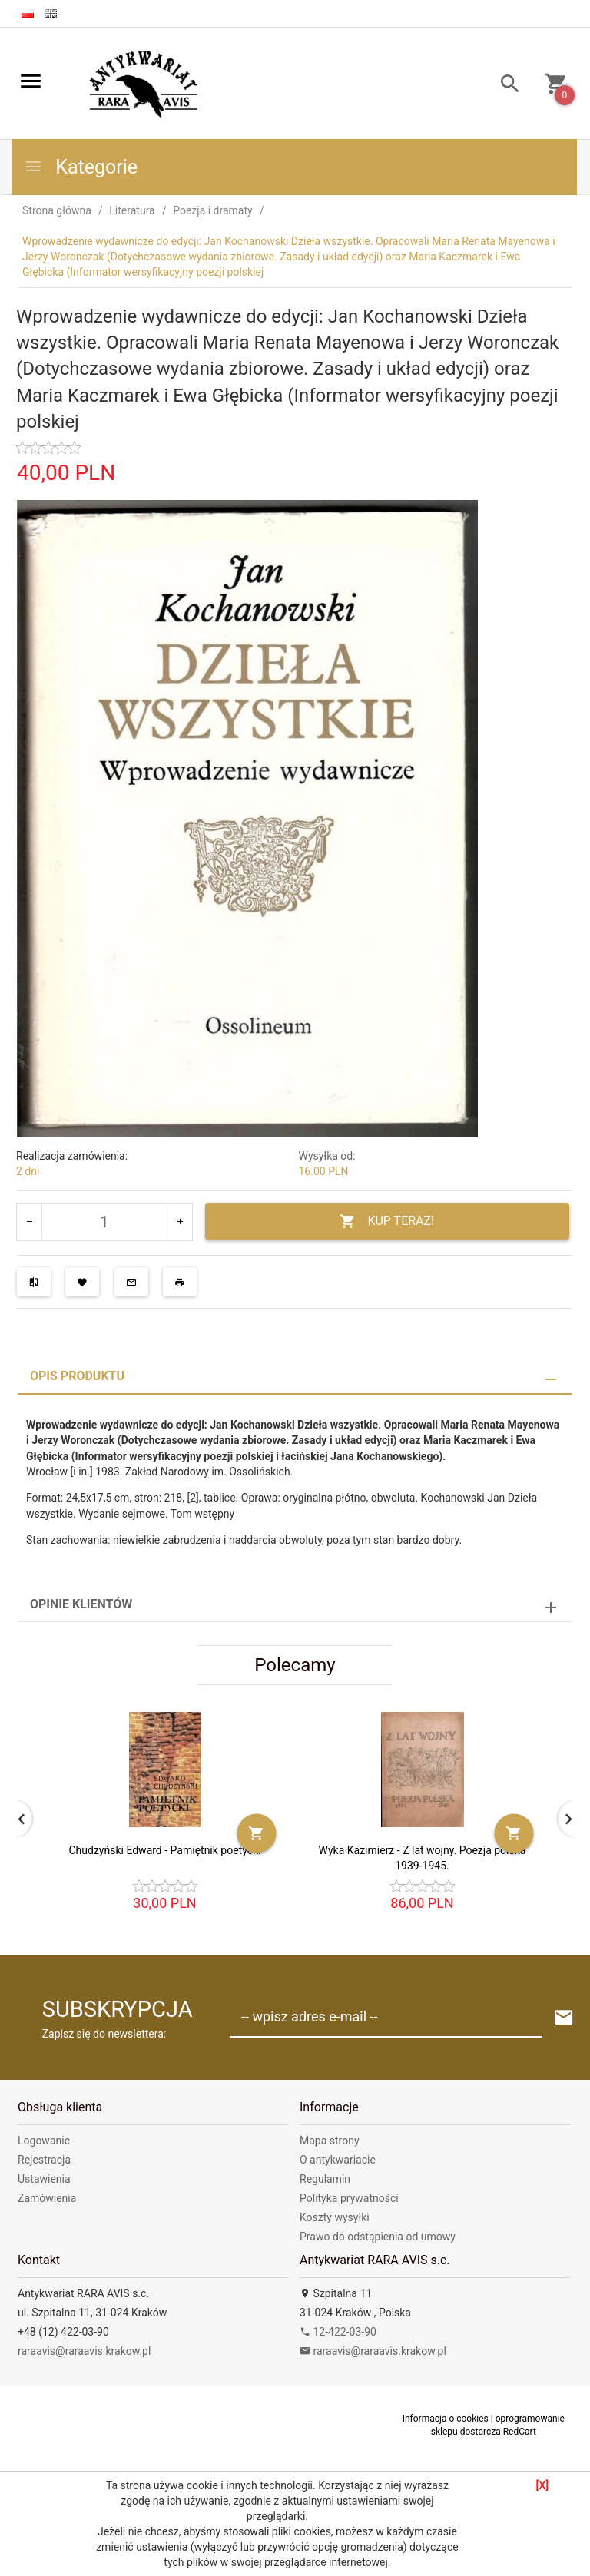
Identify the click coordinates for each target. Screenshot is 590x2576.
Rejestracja (44, 2157)
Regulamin (325, 2176)
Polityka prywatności (349, 2196)
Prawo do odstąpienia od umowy (378, 2234)
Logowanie (44, 2138)
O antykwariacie (338, 2157)
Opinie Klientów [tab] (81, 1601)
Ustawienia (44, 2176)
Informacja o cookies (446, 2416)
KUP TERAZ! (387, 1222)
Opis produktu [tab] (77, 1373)
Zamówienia (47, 2196)
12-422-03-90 (338, 2329)
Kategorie (81, 167)
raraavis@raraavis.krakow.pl (84, 2349)
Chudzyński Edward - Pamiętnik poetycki (164, 1848)
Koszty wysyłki (335, 2215)
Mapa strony (330, 2138)
